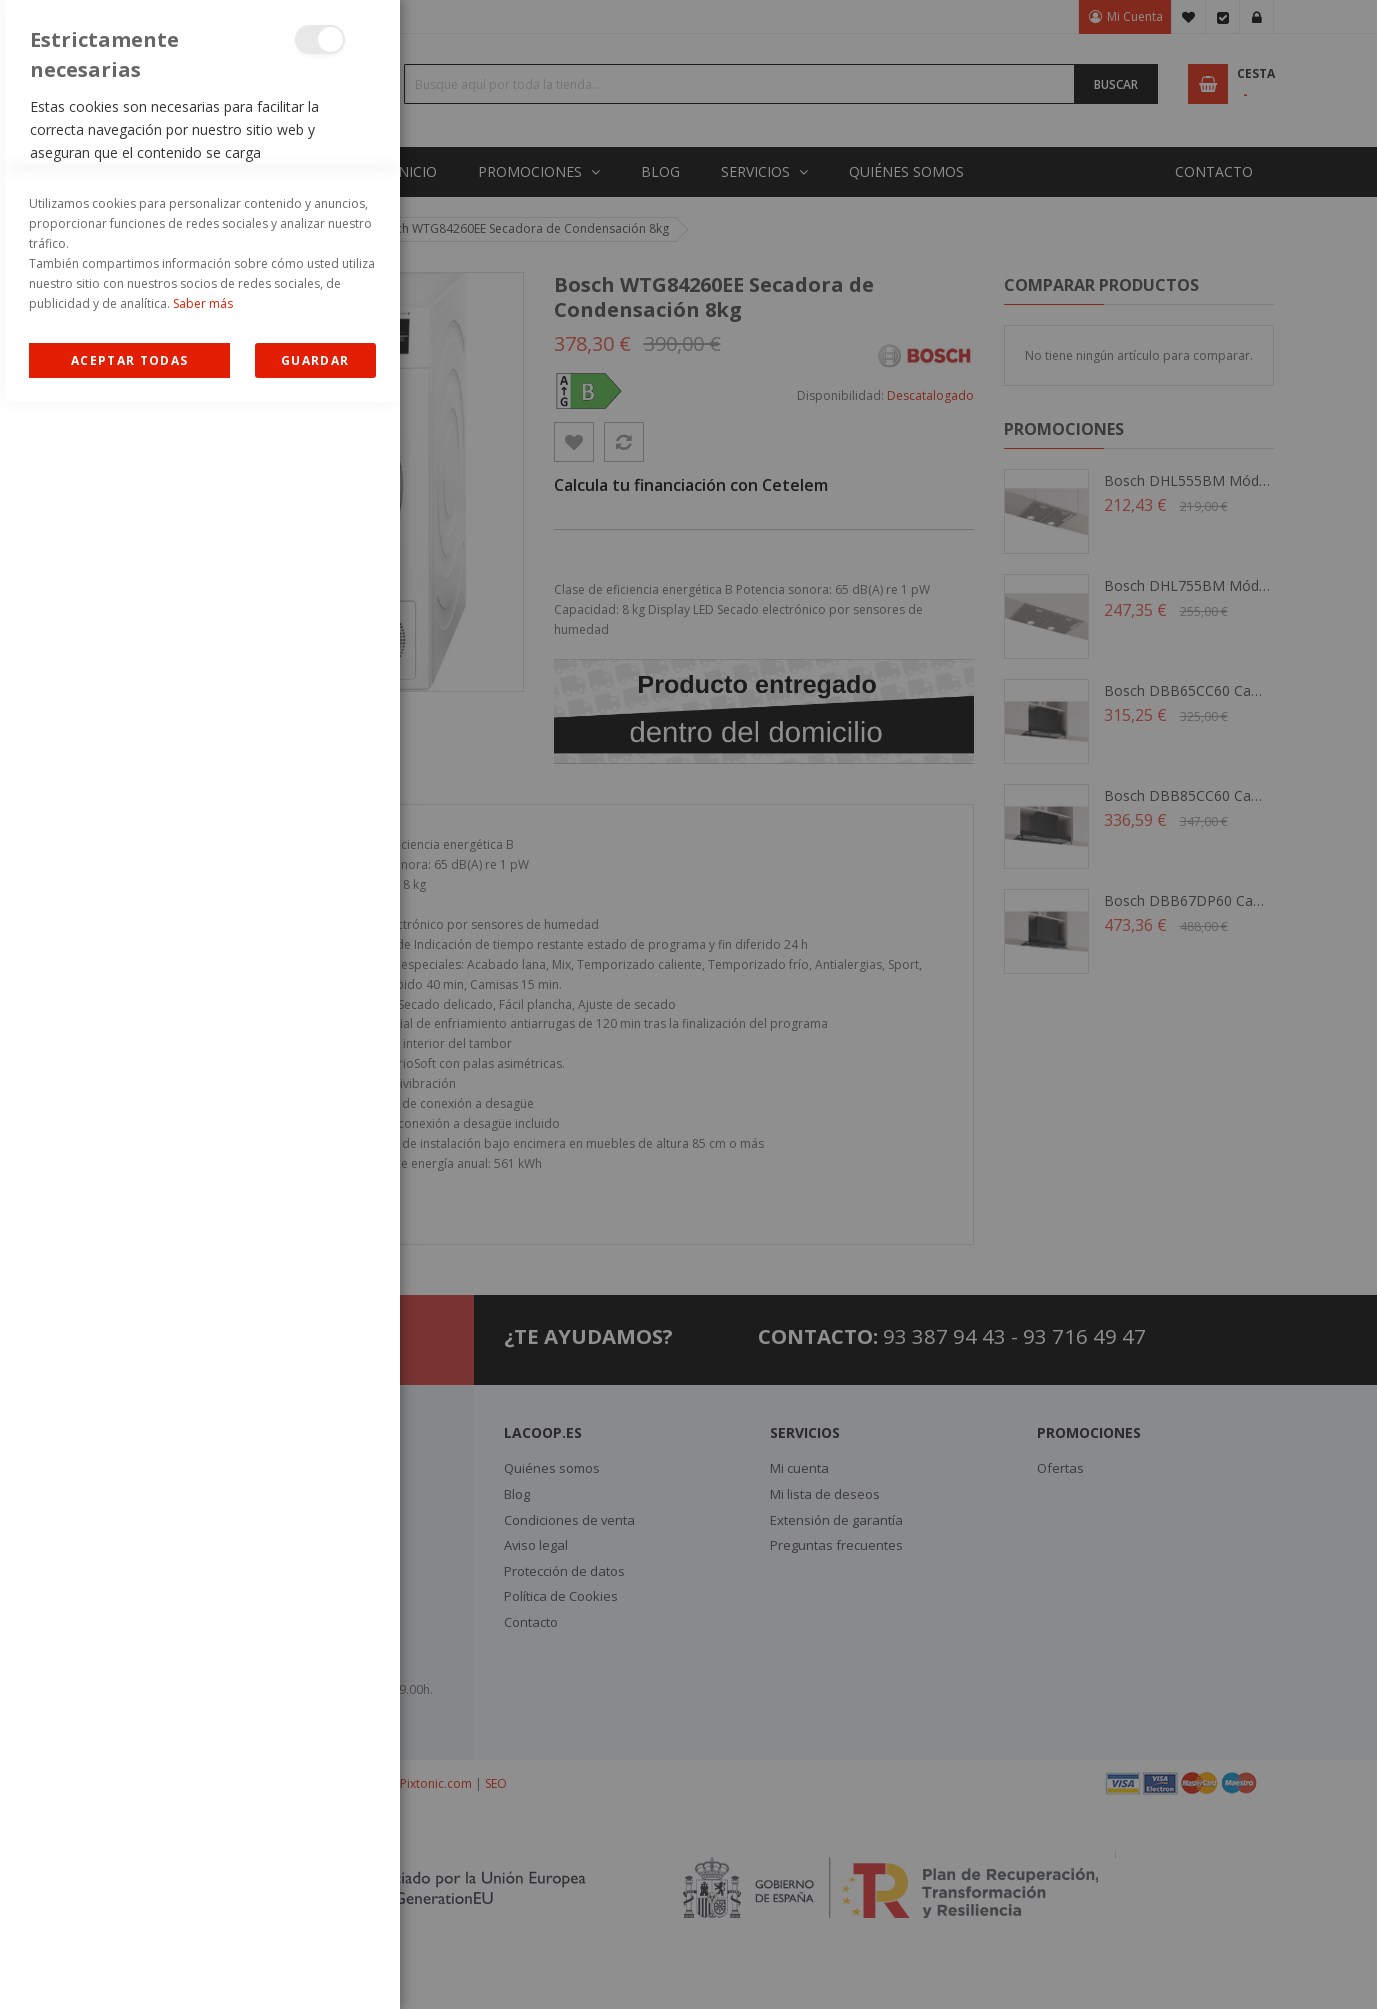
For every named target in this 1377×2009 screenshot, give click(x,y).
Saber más (203, 1910)
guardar (315, 1967)
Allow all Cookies (129, 1967)
